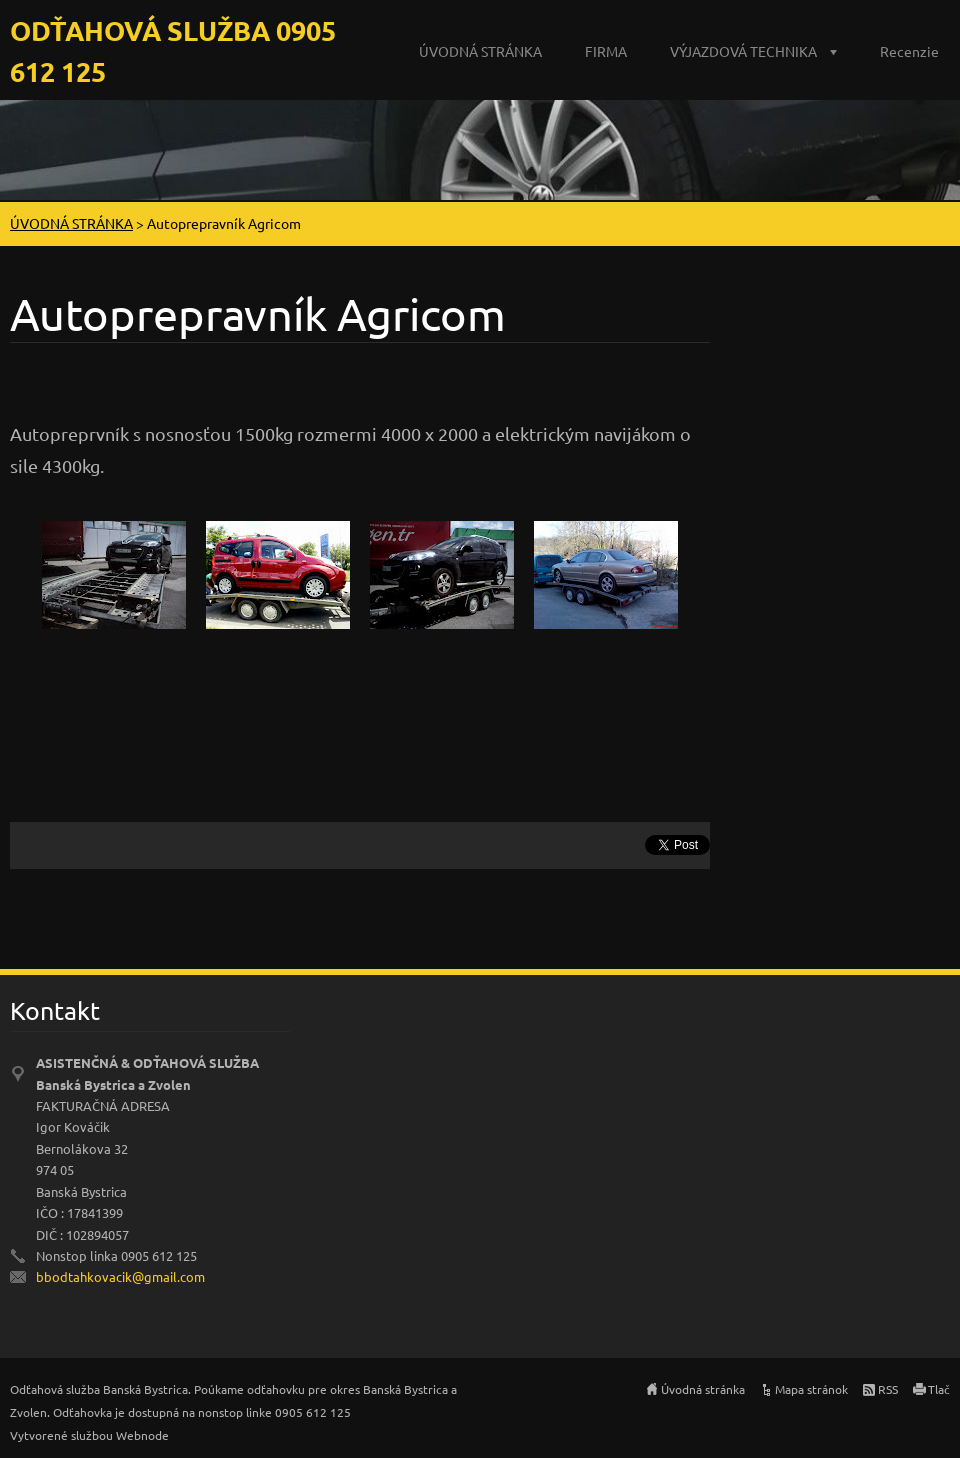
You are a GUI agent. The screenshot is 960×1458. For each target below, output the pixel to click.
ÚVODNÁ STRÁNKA (480, 51)
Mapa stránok (811, 1389)
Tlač (939, 1389)
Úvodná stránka (703, 1389)
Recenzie (909, 51)
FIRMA (606, 51)
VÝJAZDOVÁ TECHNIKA (743, 51)
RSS (888, 1389)
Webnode (142, 1435)
